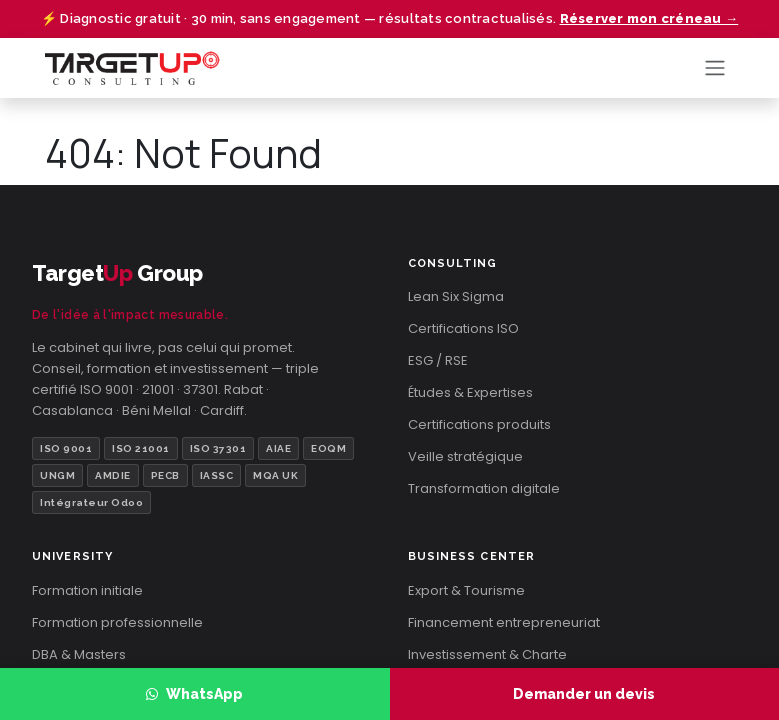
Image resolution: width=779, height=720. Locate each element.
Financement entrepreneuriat (504, 622)
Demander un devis (584, 694)
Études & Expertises (470, 392)
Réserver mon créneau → (649, 18)
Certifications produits (479, 424)
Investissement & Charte (487, 654)
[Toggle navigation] (715, 68)
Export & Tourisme (466, 590)
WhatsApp (194, 694)
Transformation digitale (484, 488)
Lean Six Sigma (456, 296)
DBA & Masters (79, 654)
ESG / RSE (438, 360)
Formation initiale (87, 590)
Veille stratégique (465, 456)
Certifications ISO (463, 328)
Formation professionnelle (117, 622)
